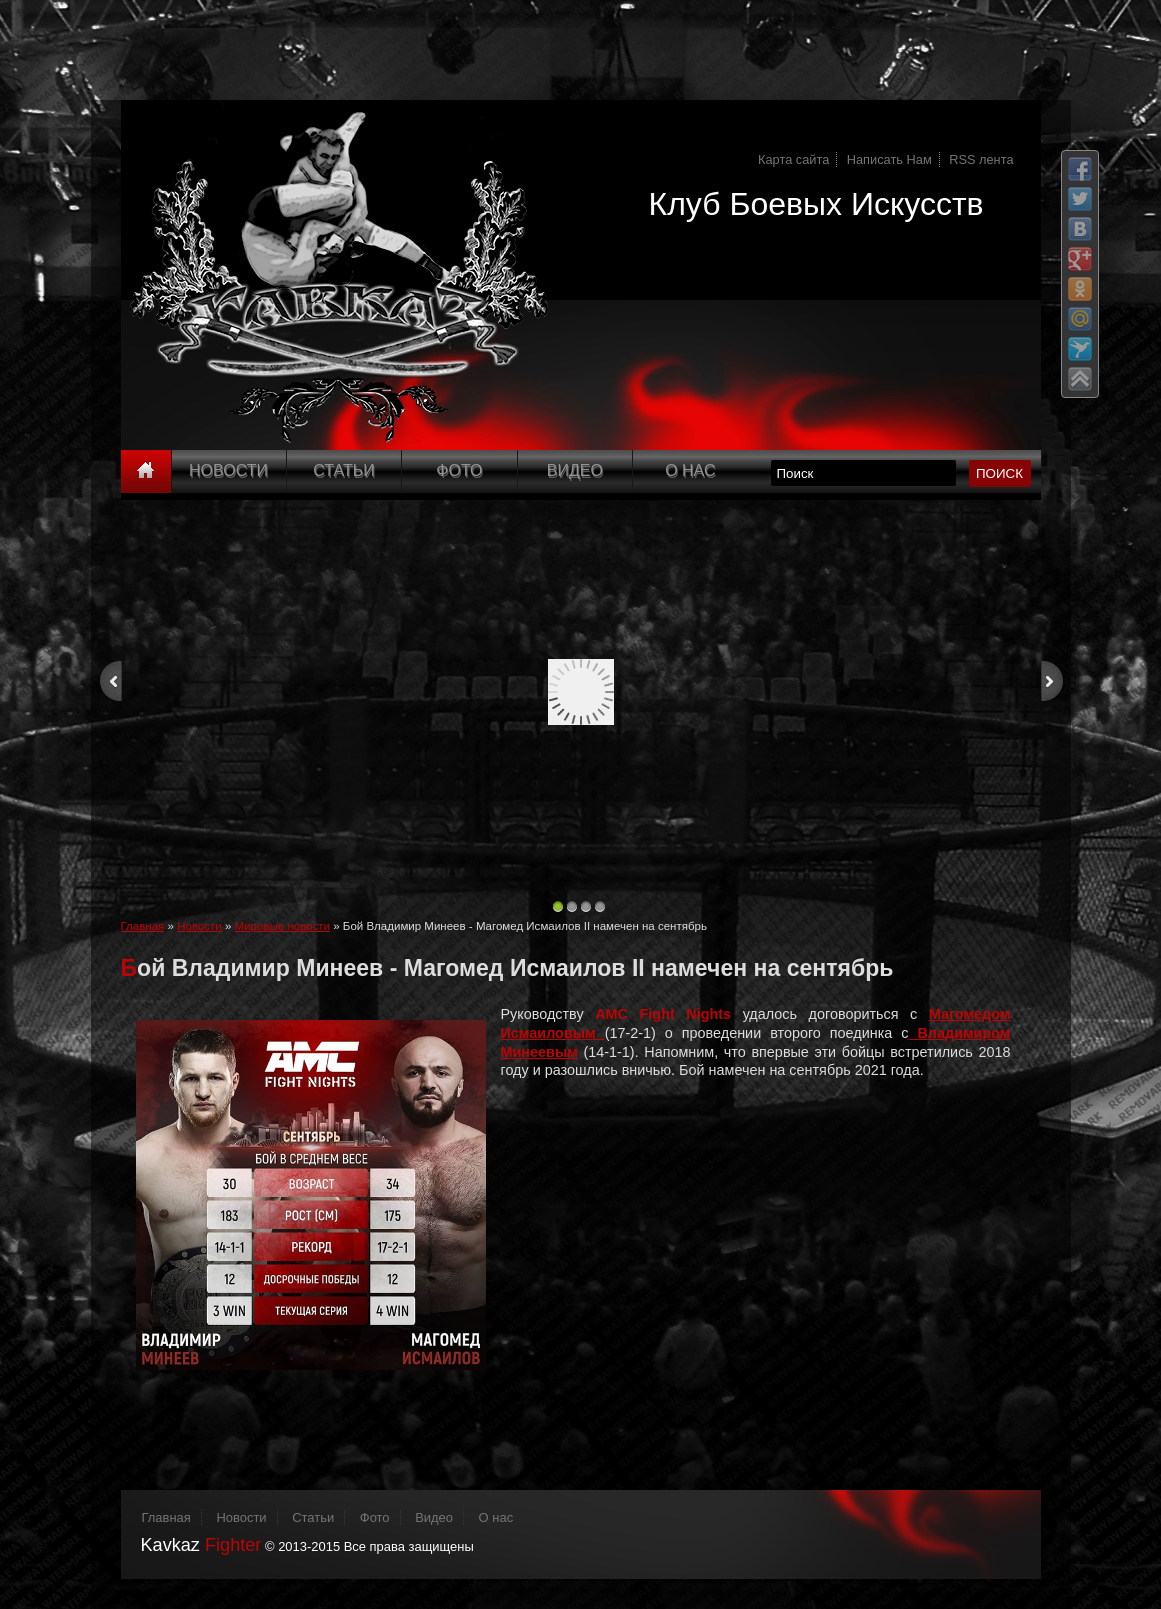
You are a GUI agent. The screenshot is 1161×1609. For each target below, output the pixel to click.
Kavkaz (201, 1545)
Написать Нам (889, 159)
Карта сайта (793, 159)
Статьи (343, 470)
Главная (143, 926)
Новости (228, 470)
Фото (459, 470)
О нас (496, 1517)
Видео (575, 470)
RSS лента (981, 159)
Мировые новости (282, 926)
